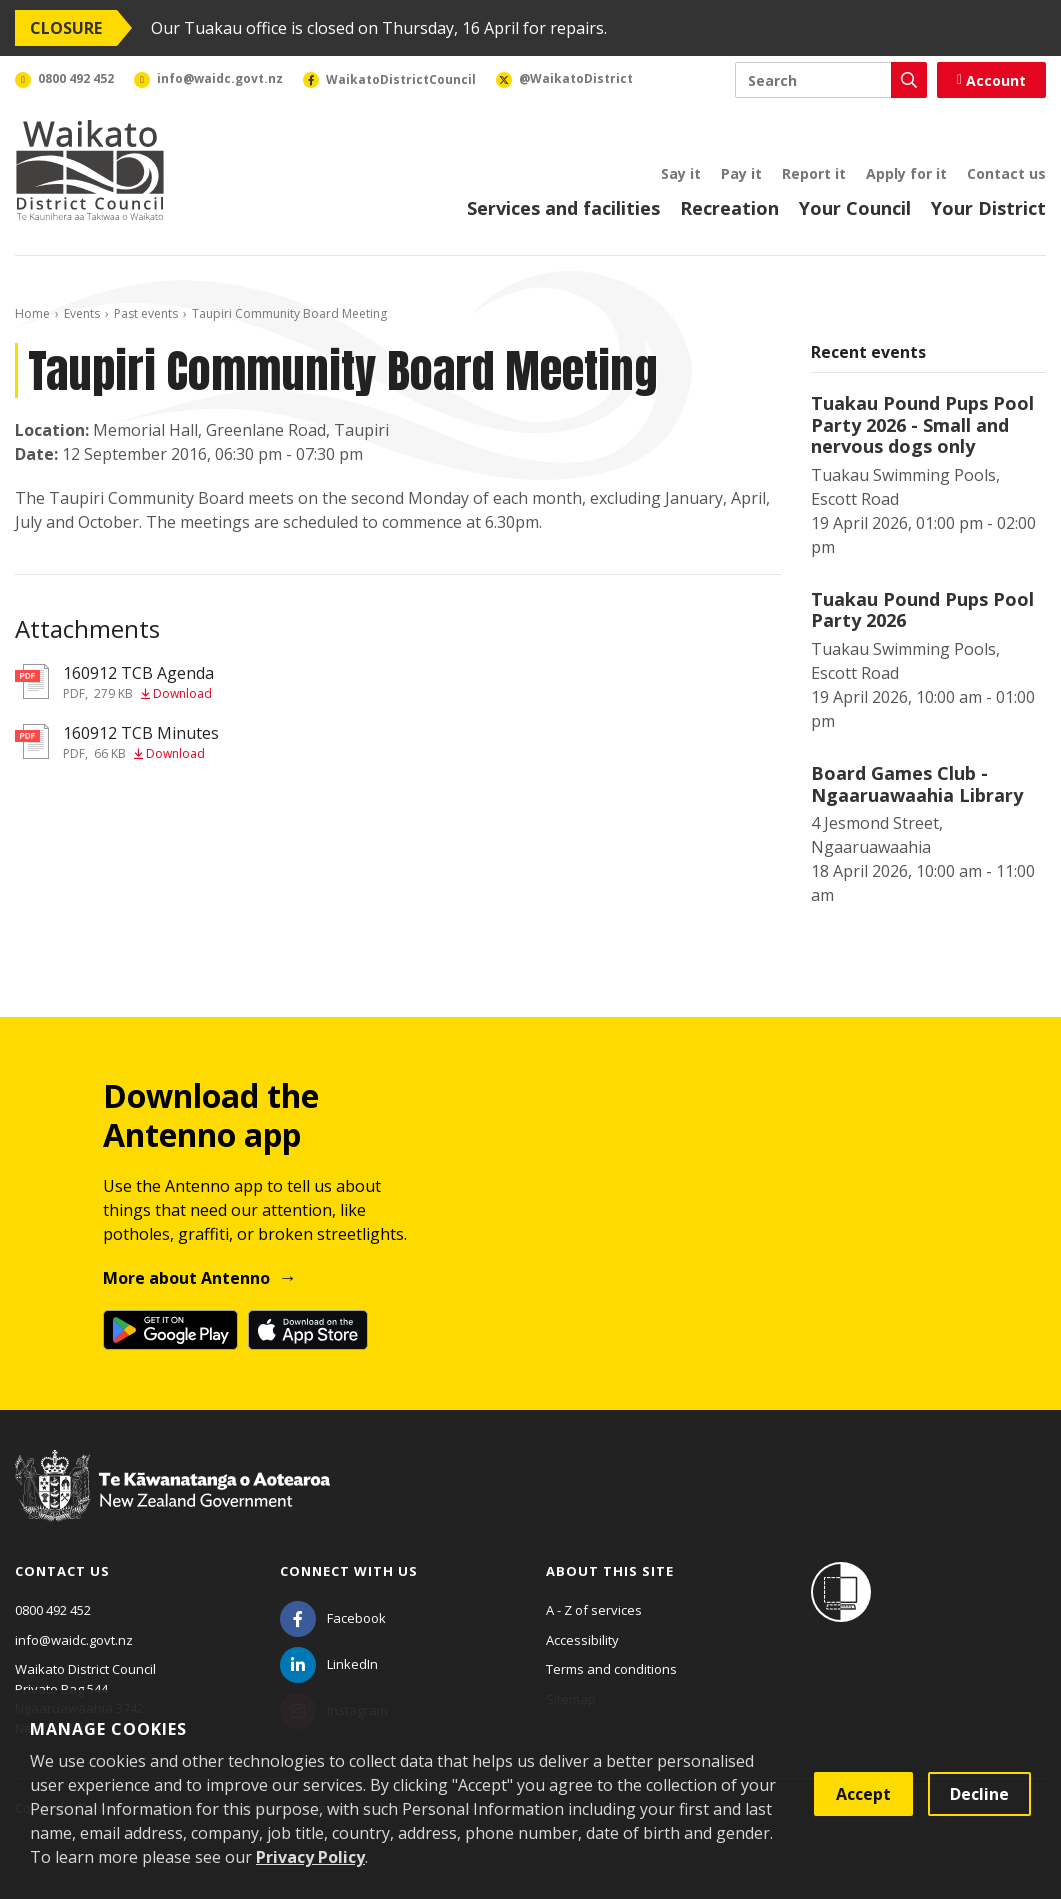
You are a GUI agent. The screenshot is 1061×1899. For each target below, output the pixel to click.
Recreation (729, 208)
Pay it (741, 173)
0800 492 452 (53, 1610)
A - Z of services (594, 1610)
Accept (863, 1794)
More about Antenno (186, 1278)
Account (991, 80)
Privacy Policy (310, 1857)
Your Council (855, 208)
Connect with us (349, 1571)
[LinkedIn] (329, 1664)
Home (32, 313)
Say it (681, 173)
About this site (610, 1571)
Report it (814, 173)
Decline (979, 1794)
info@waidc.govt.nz (74, 1640)
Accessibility (582, 1640)
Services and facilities (563, 208)
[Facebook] (333, 1618)
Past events (146, 313)
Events (82, 313)
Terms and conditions (611, 1669)
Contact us (1006, 173)
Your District (988, 208)
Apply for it (906, 173)
